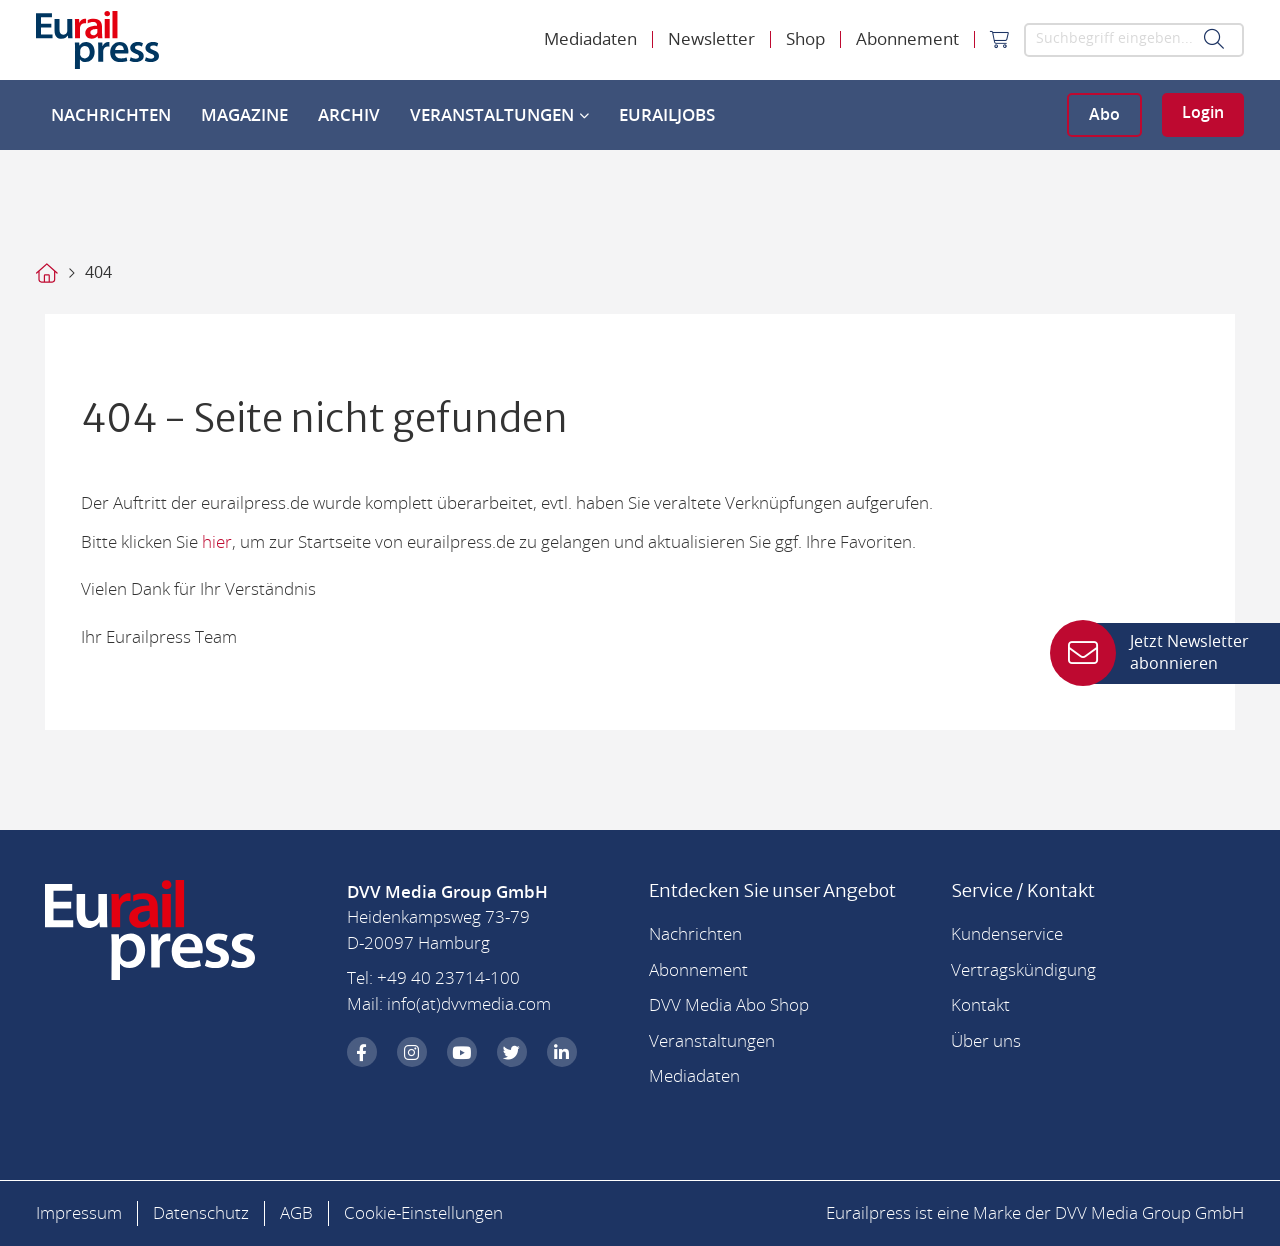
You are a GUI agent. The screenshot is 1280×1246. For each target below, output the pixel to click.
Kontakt (980, 1005)
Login (1203, 113)
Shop (805, 39)
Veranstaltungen (499, 115)
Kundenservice (1007, 934)
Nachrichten (111, 115)
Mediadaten (590, 39)
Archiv (349, 115)
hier (217, 542)
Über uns (986, 1041)
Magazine (244, 115)
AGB (296, 1213)
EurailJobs (667, 115)
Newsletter (711, 39)
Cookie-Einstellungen (423, 1213)
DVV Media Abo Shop (729, 1005)
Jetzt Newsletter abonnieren (1164, 653)
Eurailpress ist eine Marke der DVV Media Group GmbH (1035, 1213)
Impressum (79, 1213)
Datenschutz (201, 1213)
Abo (1104, 115)
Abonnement (907, 39)
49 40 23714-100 (453, 978)
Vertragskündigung (1023, 970)
